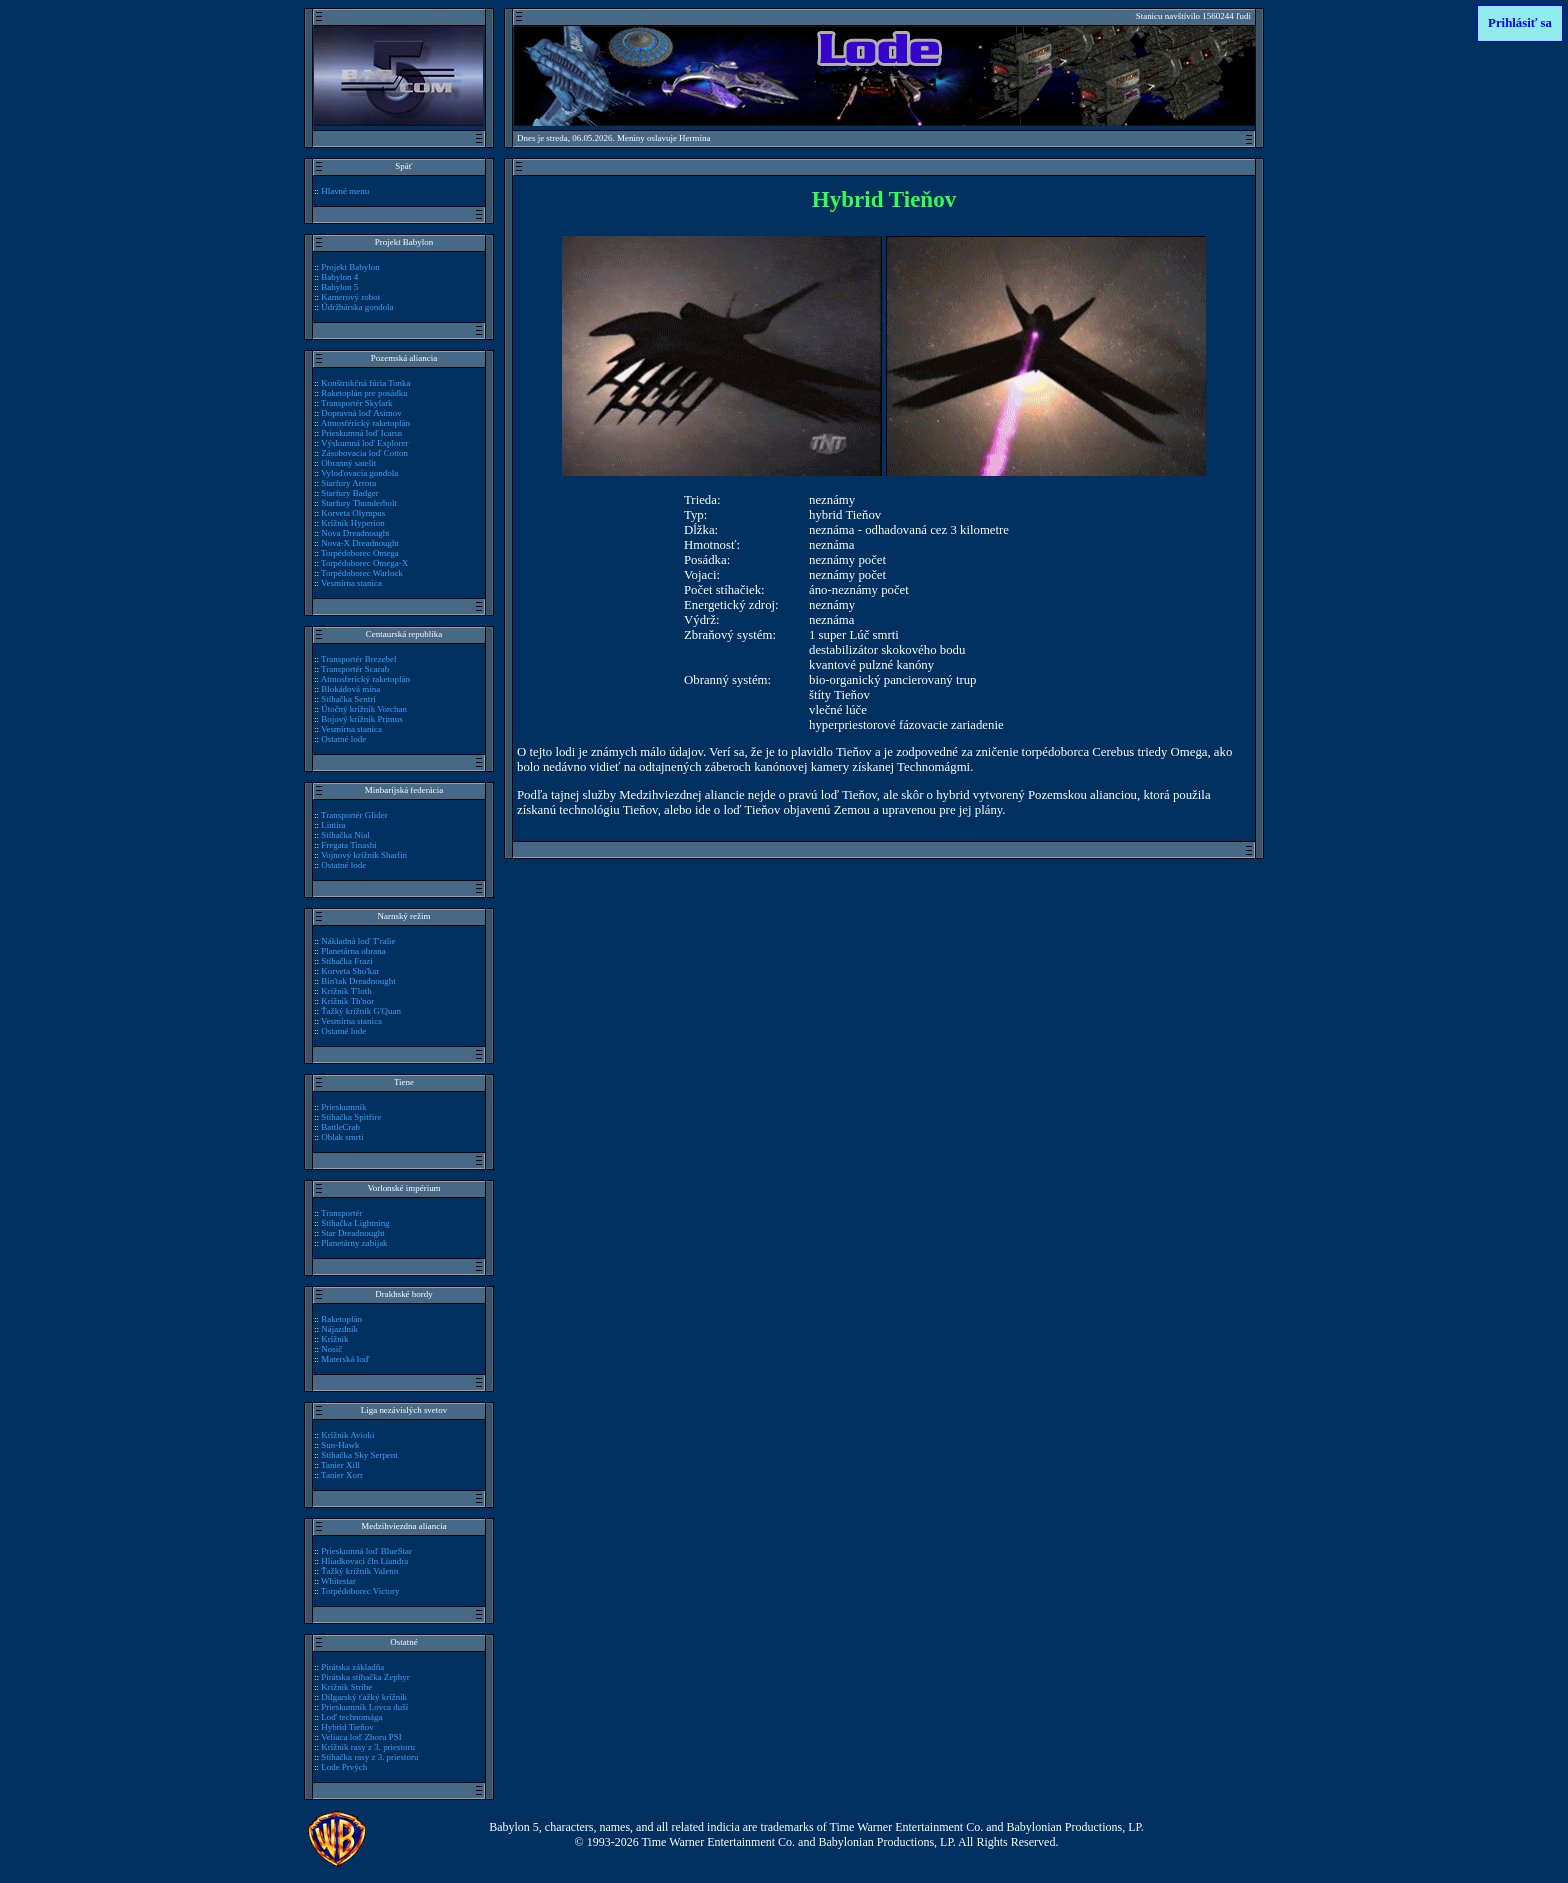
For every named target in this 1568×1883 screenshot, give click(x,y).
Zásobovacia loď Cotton (364, 453)
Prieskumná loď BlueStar (366, 1551)
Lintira (333, 825)
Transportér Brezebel (359, 659)
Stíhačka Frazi (346, 961)
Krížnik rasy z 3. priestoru (368, 1747)
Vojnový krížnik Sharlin (364, 855)
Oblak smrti (342, 1137)
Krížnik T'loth (346, 991)
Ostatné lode (343, 739)
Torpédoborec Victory (360, 1591)
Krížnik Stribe (346, 1687)
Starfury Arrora (348, 483)
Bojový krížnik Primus (362, 719)
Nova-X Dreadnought (360, 543)
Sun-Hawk (340, 1445)
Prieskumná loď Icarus (361, 433)
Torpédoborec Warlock (362, 573)
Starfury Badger (349, 493)
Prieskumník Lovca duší (364, 1707)
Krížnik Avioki (347, 1435)
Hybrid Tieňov (347, 1727)
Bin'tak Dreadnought (358, 981)
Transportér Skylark (357, 403)
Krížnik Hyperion (352, 523)
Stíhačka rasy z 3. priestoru (369, 1757)
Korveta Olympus (353, 513)
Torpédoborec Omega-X (364, 563)
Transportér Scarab (355, 669)
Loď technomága (351, 1717)
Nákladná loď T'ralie (358, 941)
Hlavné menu (345, 191)
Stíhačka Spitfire (351, 1117)
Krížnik (334, 1339)
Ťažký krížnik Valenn (359, 1571)
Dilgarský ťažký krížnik (364, 1697)
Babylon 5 (339, 287)
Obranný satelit (348, 463)
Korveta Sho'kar (350, 971)
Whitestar (338, 1581)
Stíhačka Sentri (348, 699)
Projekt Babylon (350, 267)
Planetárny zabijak (354, 1243)
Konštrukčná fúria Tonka (365, 383)
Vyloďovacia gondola (359, 473)
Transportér (341, 1213)
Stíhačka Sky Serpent (359, 1455)
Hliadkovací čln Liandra (364, 1561)
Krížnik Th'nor (347, 1001)
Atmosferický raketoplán (365, 679)
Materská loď (345, 1359)
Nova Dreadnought (355, 533)
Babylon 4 (339, 277)
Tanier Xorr (342, 1475)
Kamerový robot (350, 297)
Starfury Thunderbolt (359, 503)
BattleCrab (340, 1127)
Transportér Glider (354, 815)
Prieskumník (343, 1107)
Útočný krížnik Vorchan (364, 709)
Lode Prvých (344, 1767)
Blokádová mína (350, 689)
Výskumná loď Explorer (364, 443)
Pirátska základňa (352, 1667)
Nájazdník (339, 1329)
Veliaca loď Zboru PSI (361, 1737)
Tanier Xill (340, 1465)
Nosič (331, 1349)
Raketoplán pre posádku (364, 393)
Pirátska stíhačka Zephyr (365, 1677)
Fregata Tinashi (348, 845)
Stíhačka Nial (345, 835)
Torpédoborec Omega (360, 553)
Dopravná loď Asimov (361, 413)
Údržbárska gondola (357, 307)
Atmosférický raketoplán (365, 423)
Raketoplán (341, 1319)
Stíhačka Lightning (355, 1223)
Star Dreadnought (352, 1233)
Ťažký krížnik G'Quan (361, 1011)
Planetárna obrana (353, 951)
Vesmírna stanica (351, 583)
